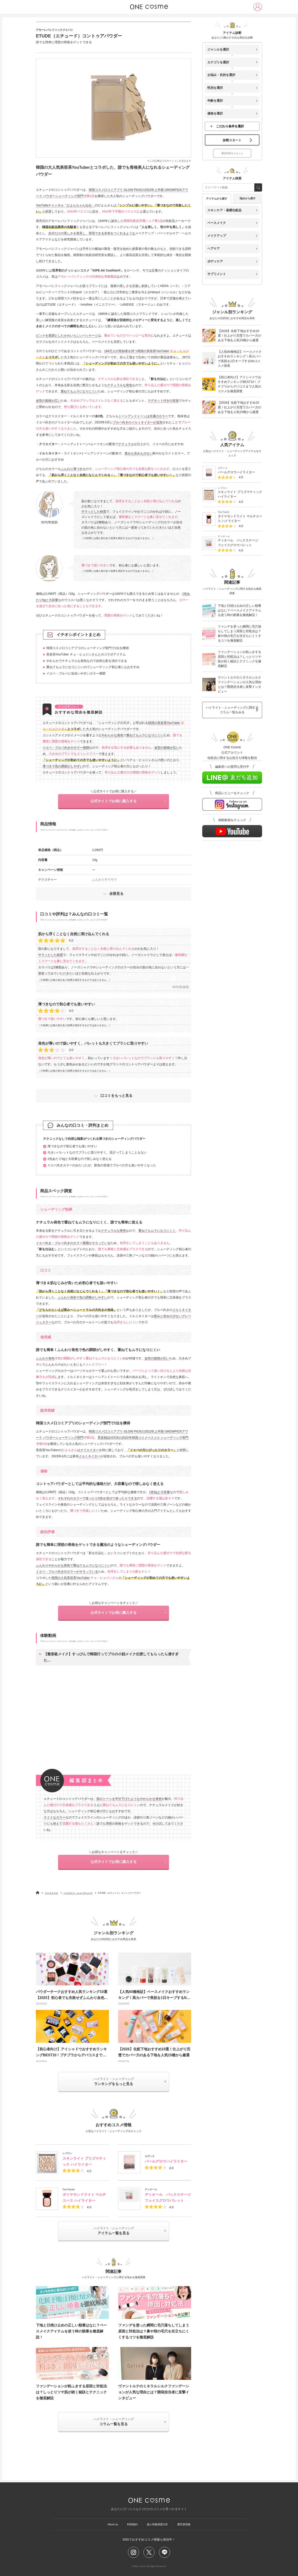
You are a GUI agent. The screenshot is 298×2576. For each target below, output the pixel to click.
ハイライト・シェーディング (78, 1893)
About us (113, 2524)
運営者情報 (183, 2524)
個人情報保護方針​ (157, 2524)
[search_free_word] (258, 187)
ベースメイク (51, 1893)
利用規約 (132, 2524)
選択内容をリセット (232, 153)
